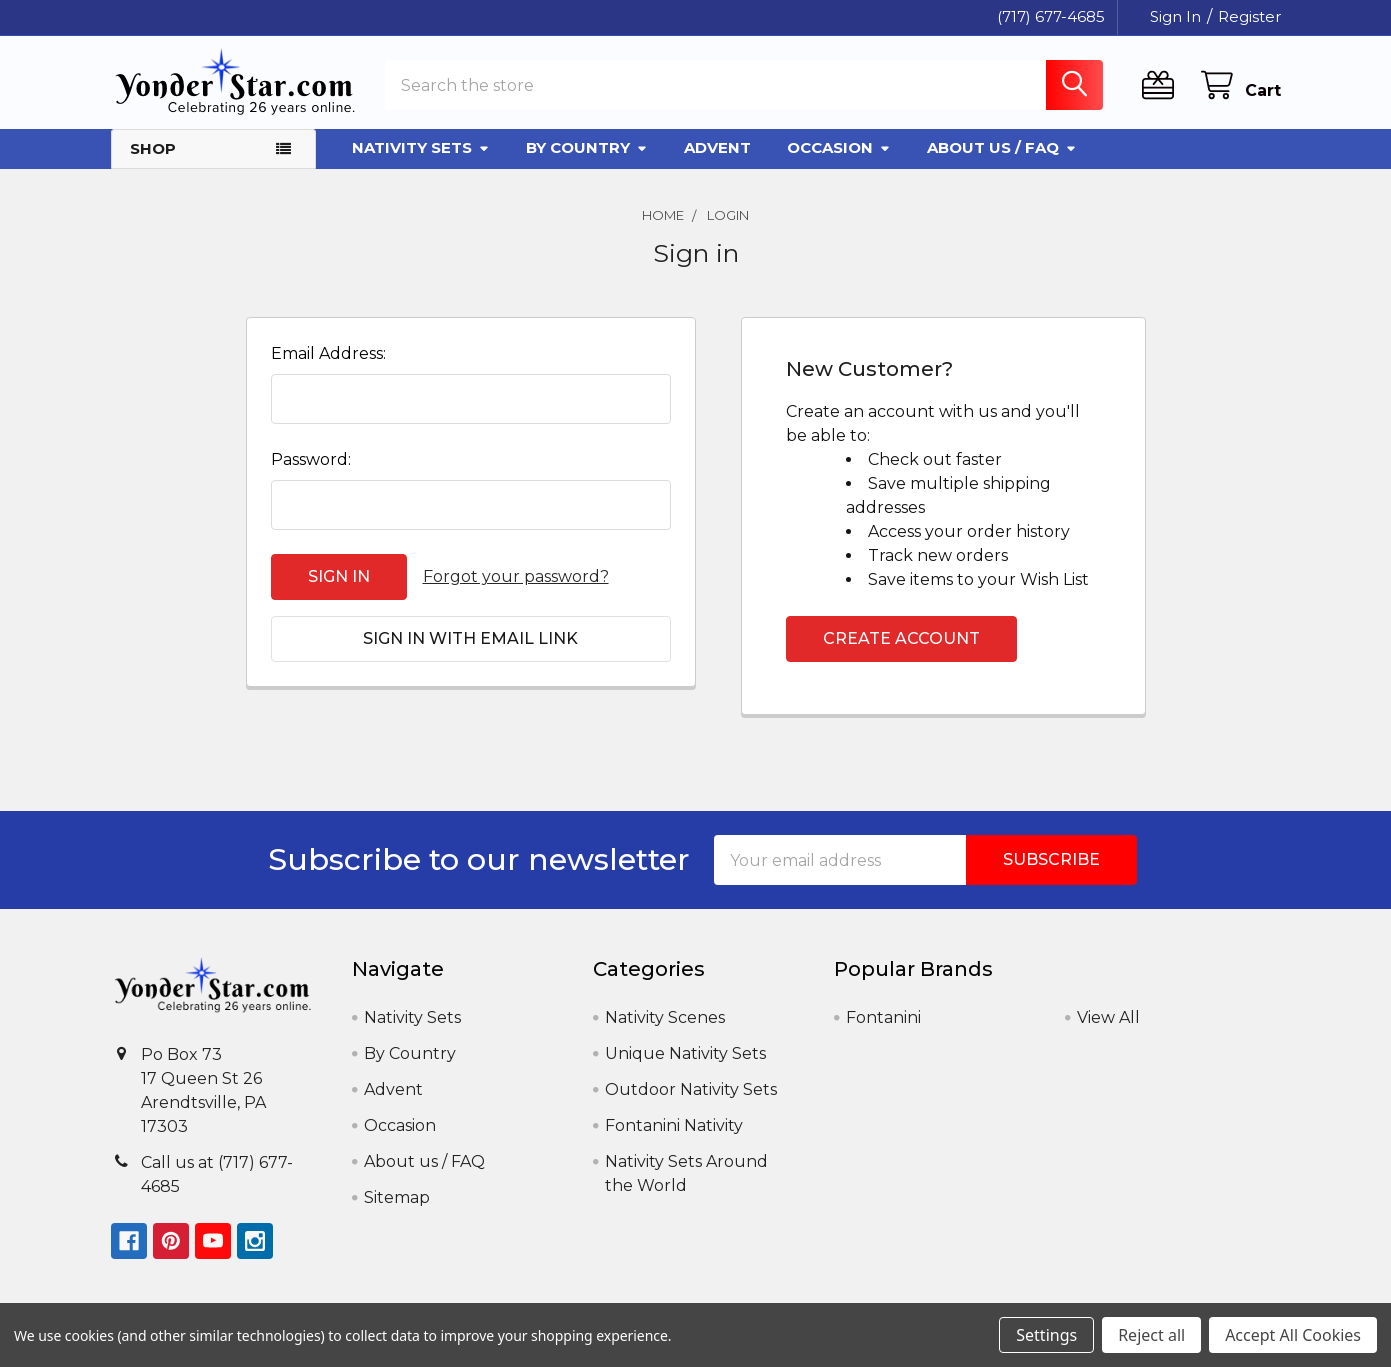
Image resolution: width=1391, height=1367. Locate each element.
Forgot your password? (516, 576)
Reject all (1151, 1335)
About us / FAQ (1002, 147)
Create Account (901, 638)
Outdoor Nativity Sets (691, 1089)
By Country (587, 147)
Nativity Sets (421, 147)
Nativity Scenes (665, 1017)
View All (1108, 1017)
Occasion (839, 147)
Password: (311, 459)
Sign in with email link (470, 638)
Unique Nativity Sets (685, 1053)
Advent (717, 147)
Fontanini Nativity (674, 1125)
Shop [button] (153, 148)
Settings (1046, 1335)
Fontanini (883, 1017)
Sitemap (397, 1197)
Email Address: (328, 353)
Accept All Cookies (1293, 1335)
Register (1249, 16)
